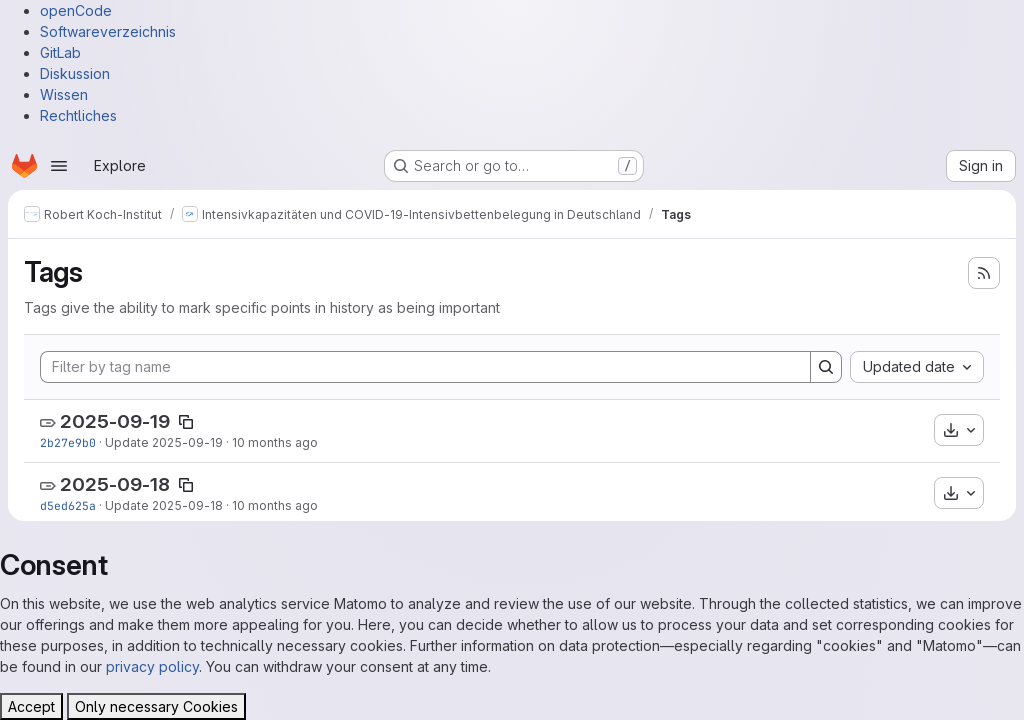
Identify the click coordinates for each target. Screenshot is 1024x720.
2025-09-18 (115, 484)
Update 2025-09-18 (164, 505)
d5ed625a (68, 505)
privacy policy (152, 666)
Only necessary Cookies (156, 706)
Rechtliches (78, 115)
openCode (76, 10)
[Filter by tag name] (425, 367)
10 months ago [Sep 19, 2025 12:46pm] (275, 442)
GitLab (60, 52)
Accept (31, 706)
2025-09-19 (115, 421)
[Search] (826, 367)
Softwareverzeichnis (108, 31)
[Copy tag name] (186, 422)
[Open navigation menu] (59, 166)
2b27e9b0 (68, 442)
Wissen (64, 94)
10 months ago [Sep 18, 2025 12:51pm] (275, 505)
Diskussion (75, 73)
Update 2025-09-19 (164, 442)
